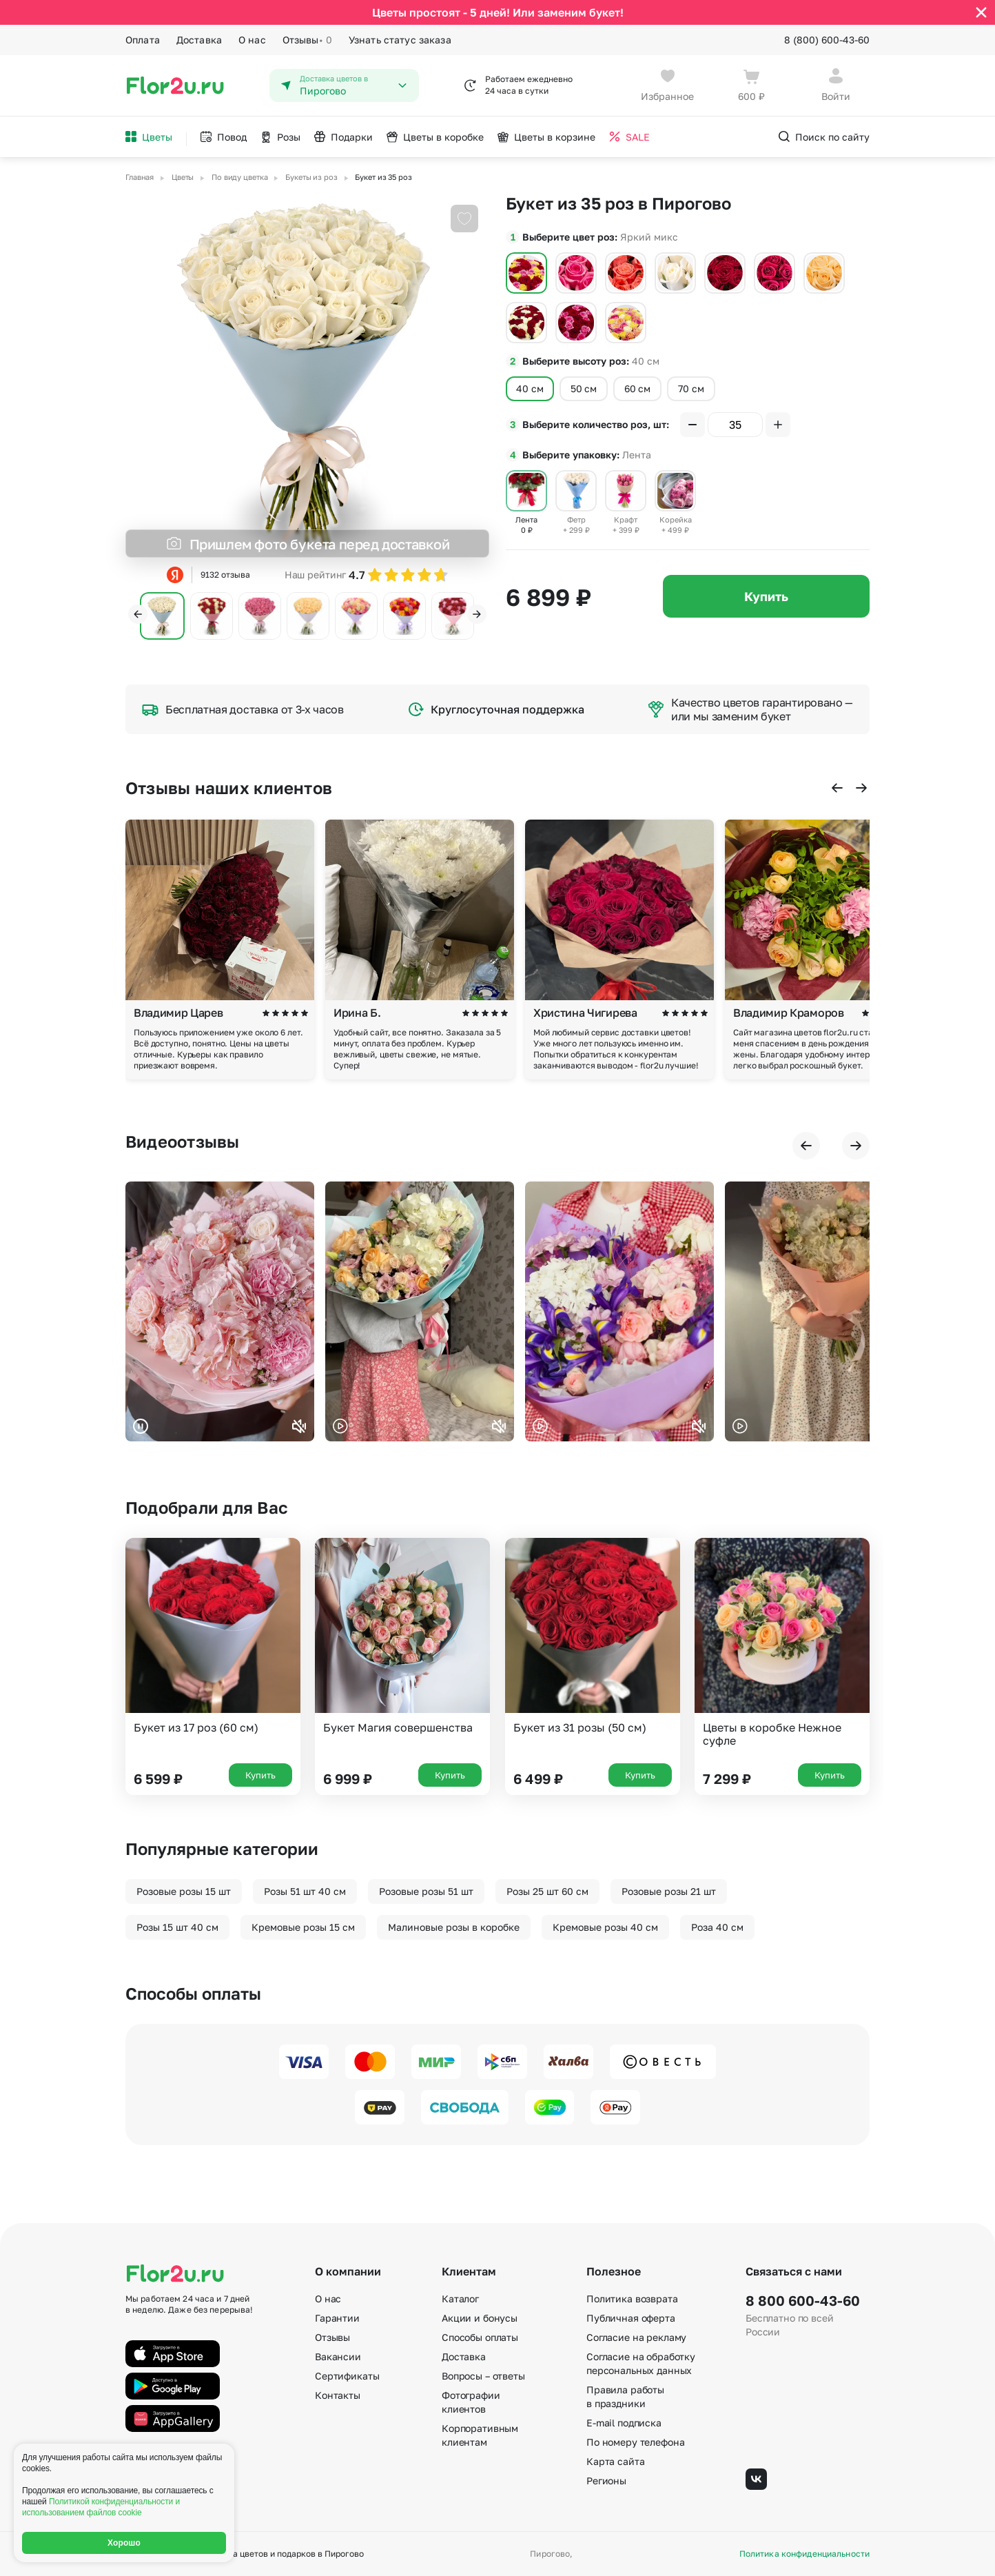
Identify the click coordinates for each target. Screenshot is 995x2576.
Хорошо (124, 2543)
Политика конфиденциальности (804, 2554)
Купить (766, 596)
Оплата (142, 39)
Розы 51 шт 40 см (305, 1891)
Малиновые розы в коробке (454, 1927)
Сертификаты (347, 2376)
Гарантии (337, 2318)
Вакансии (338, 2356)
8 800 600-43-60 (803, 2300)
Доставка (199, 39)
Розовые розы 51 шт (426, 1891)
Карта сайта (615, 2461)
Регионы (606, 2480)
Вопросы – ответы (483, 2376)
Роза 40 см (717, 1927)
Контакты (337, 2395)
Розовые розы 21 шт (669, 1891)
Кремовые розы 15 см (303, 1927)
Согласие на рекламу (636, 2337)
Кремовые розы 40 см (605, 1927)
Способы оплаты (480, 2337)
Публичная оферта (630, 2318)
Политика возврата (632, 2298)
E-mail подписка (623, 2422)
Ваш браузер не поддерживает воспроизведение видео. (219, 1311)
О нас (252, 39)
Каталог (460, 2298)
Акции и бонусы (479, 2318)
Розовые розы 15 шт (183, 1891)
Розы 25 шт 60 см (547, 1891)
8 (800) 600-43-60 (827, 39)
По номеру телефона (635, 2442)
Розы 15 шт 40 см (177, 1927)
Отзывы (307, 40)
